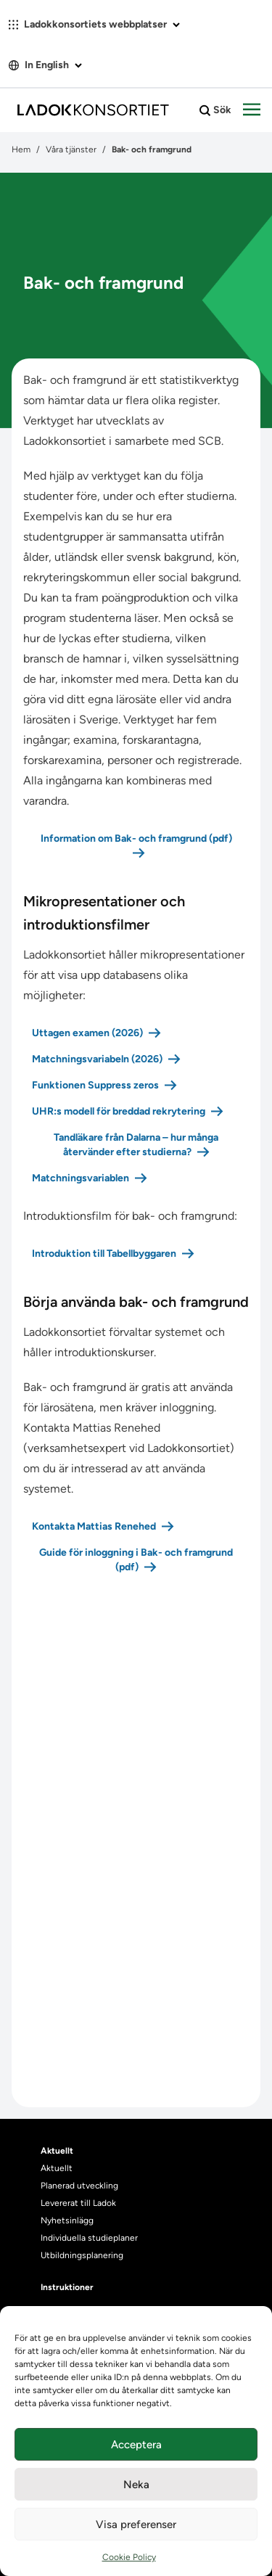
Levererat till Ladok (78, 2203)
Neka (136, 2484)
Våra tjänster (71, 149)
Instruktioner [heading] (67, 2287)
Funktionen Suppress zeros (95, 1085)
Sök (215, 110)
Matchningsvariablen (80, 1178)
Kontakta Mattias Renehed (94, 1526)
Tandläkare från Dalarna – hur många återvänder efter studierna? (136, 1144)
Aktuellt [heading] (57, 2151)
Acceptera (136, 2444)
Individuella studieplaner (90, 2238)
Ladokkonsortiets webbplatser (94, 24)
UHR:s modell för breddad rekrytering (118, 1111)
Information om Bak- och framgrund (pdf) (136, 838)
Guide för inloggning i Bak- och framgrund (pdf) (136, 1559)
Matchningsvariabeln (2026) (97, 1059)
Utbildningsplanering (82, 2255)
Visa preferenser (136, 2524)
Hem (21, 149)
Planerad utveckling (79, 2186)
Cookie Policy (129, 2557)
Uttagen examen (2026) (87, 1033)
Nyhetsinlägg (67, 2220)
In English (45, 65)
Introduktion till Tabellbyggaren (104, 1253)
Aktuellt (57, 2168)
